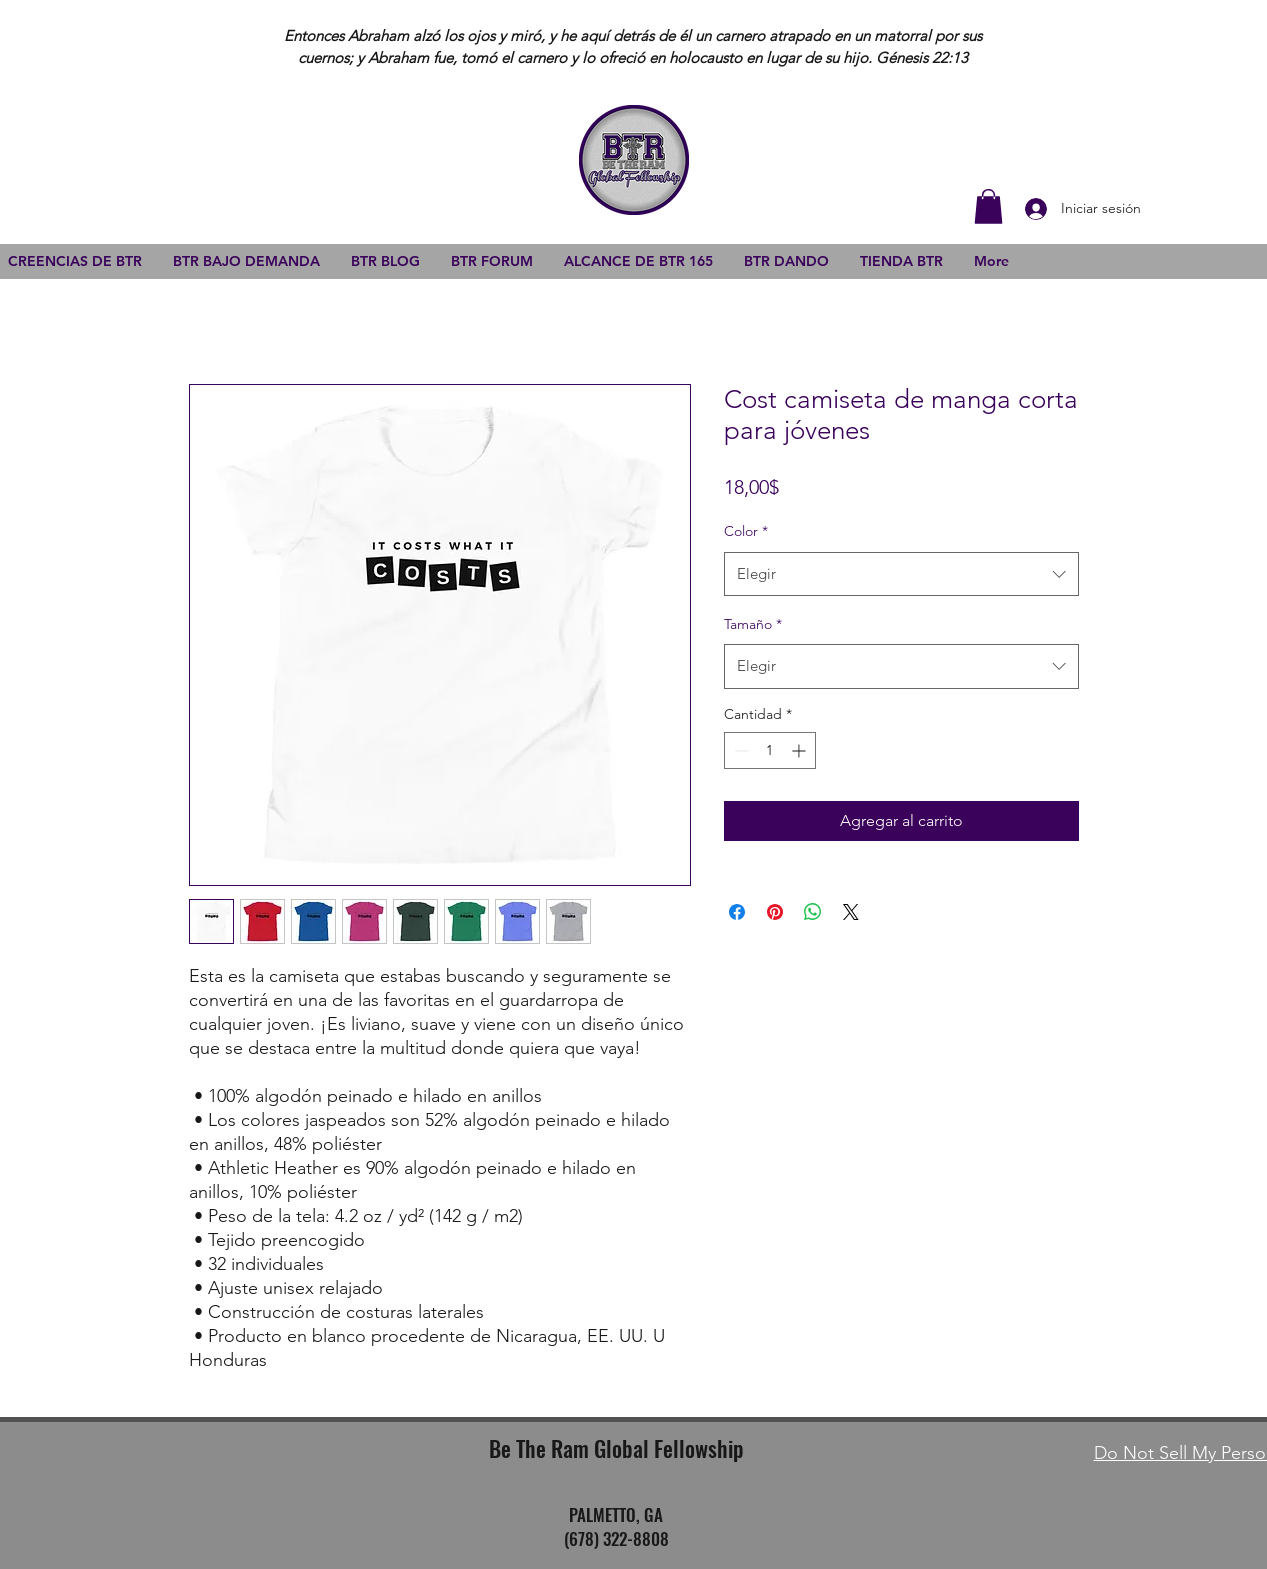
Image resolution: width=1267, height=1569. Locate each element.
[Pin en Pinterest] (775, 912)
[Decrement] (739, 750)
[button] (988, 206)
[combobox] (901, 574)
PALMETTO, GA (616, 1514)
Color (746, 531)
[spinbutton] (770, 750)
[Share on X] (851, 912)
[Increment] (800, 750)
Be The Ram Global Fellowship (616, 1448)
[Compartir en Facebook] (737, 912)
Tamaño (753, 624)
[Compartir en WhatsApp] (813, 912)
